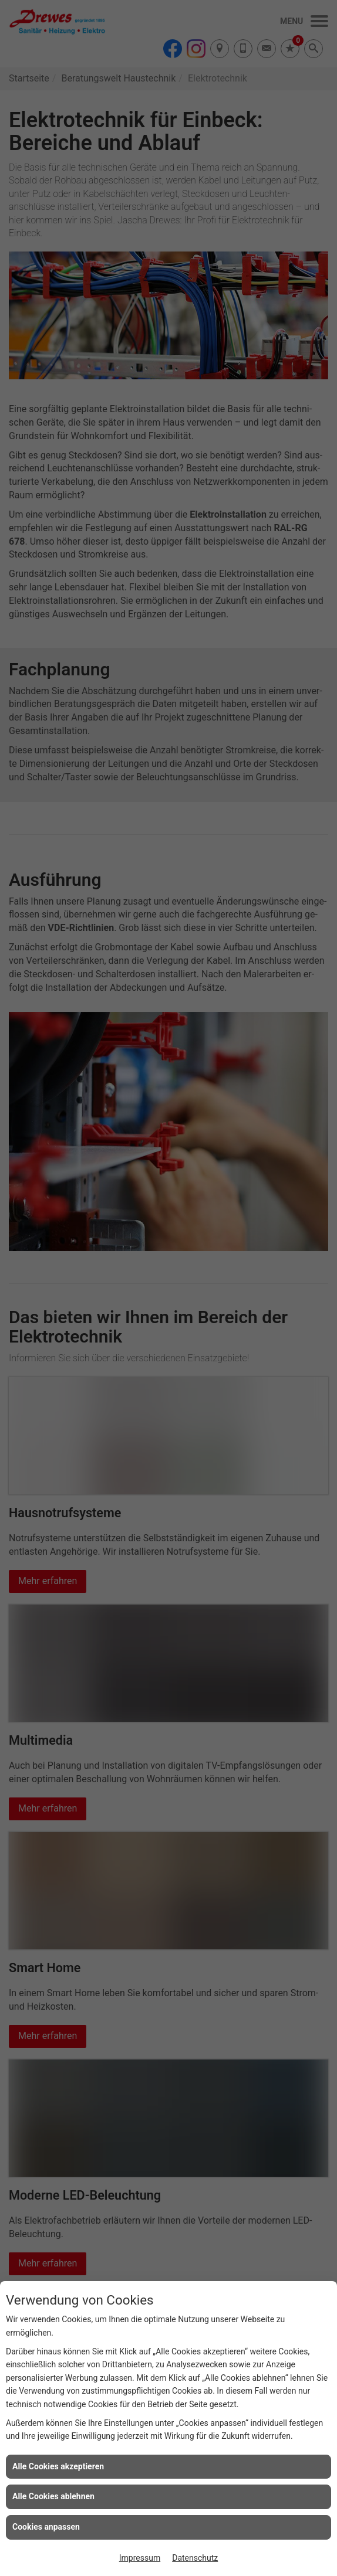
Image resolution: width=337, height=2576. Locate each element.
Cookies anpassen (46, 2526)
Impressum (139, 2558)
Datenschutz (195, 2558)
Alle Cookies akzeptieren (58, 2466)
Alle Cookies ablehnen (53, 2496)
